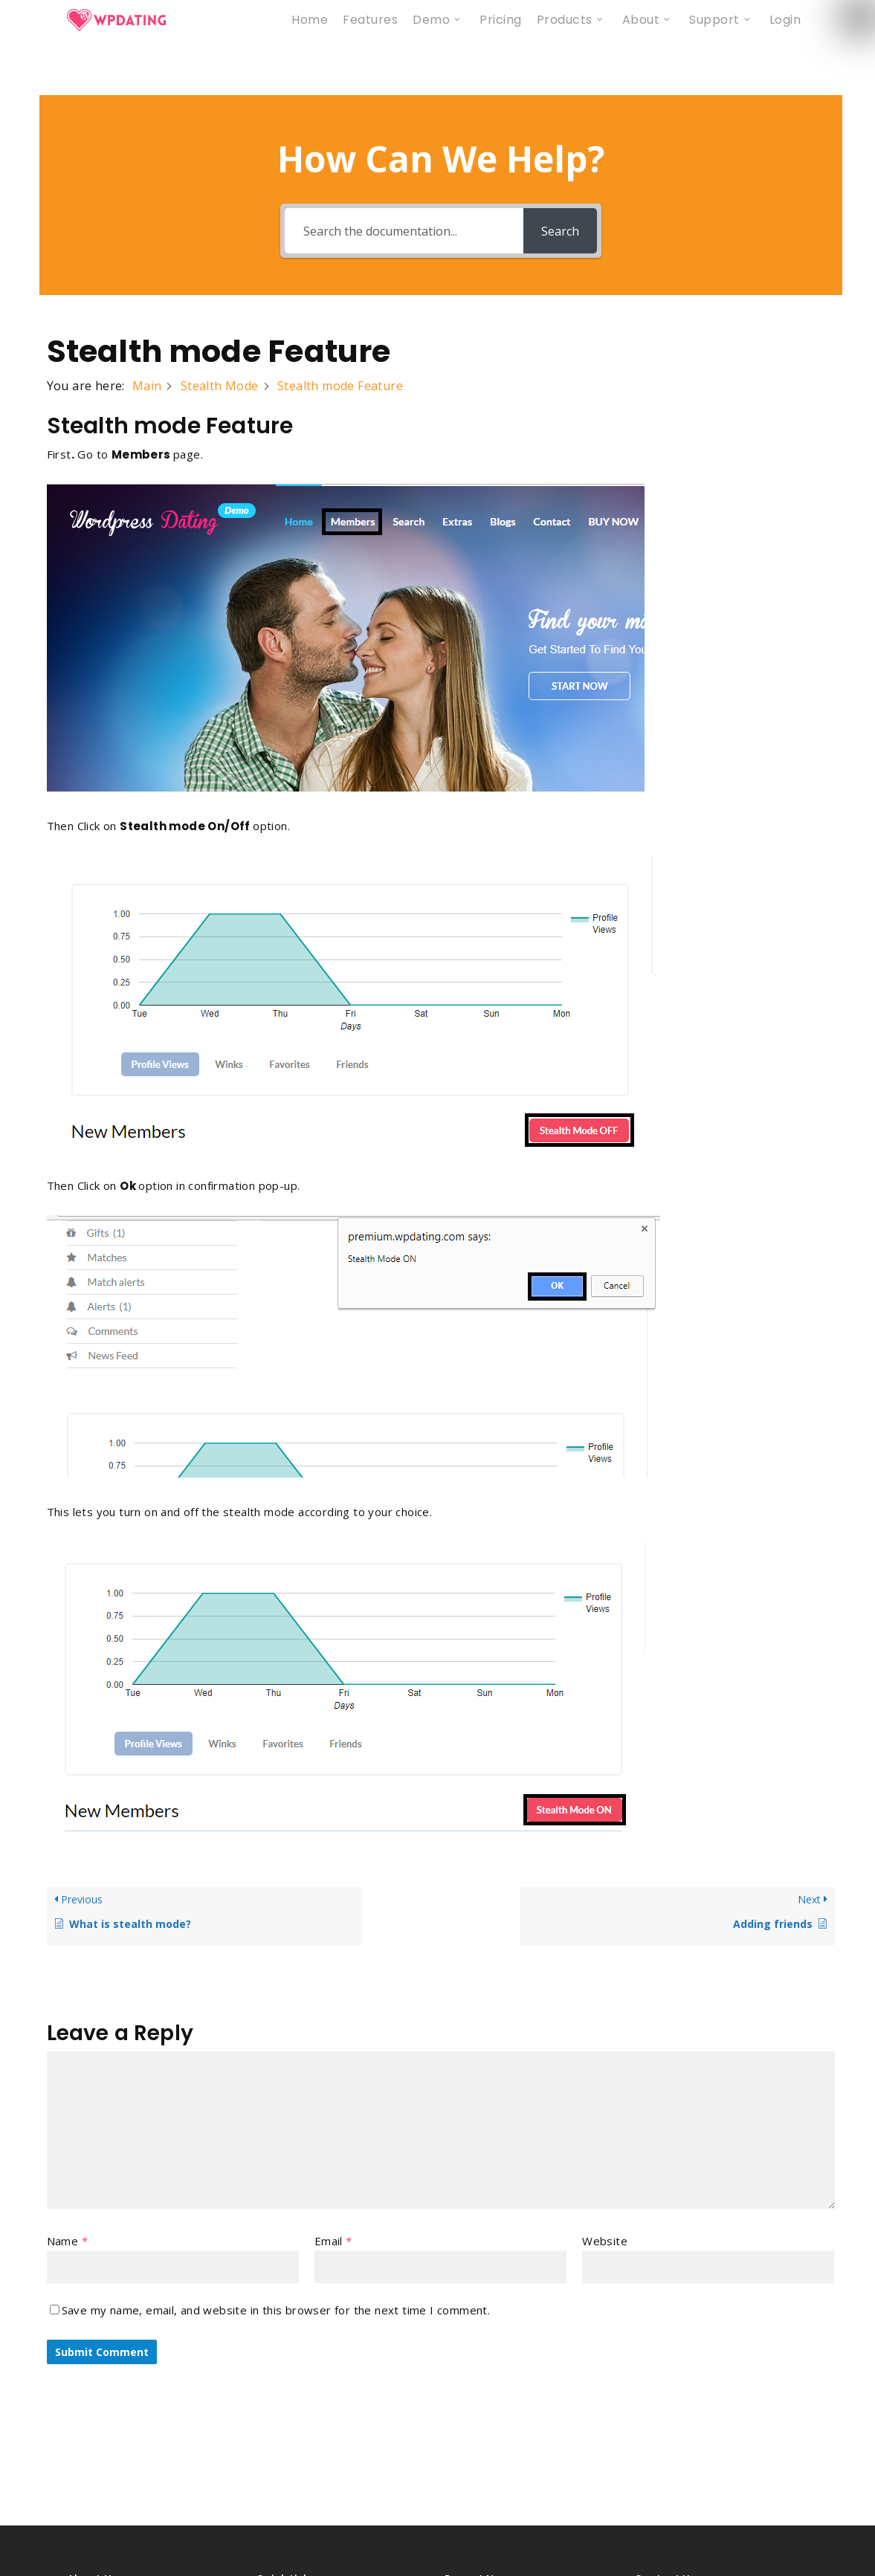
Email (333, 2240)
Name (67, 2240)
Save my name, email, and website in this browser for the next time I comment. (276, 2309)
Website (604, 2240)
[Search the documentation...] (403, 230)
